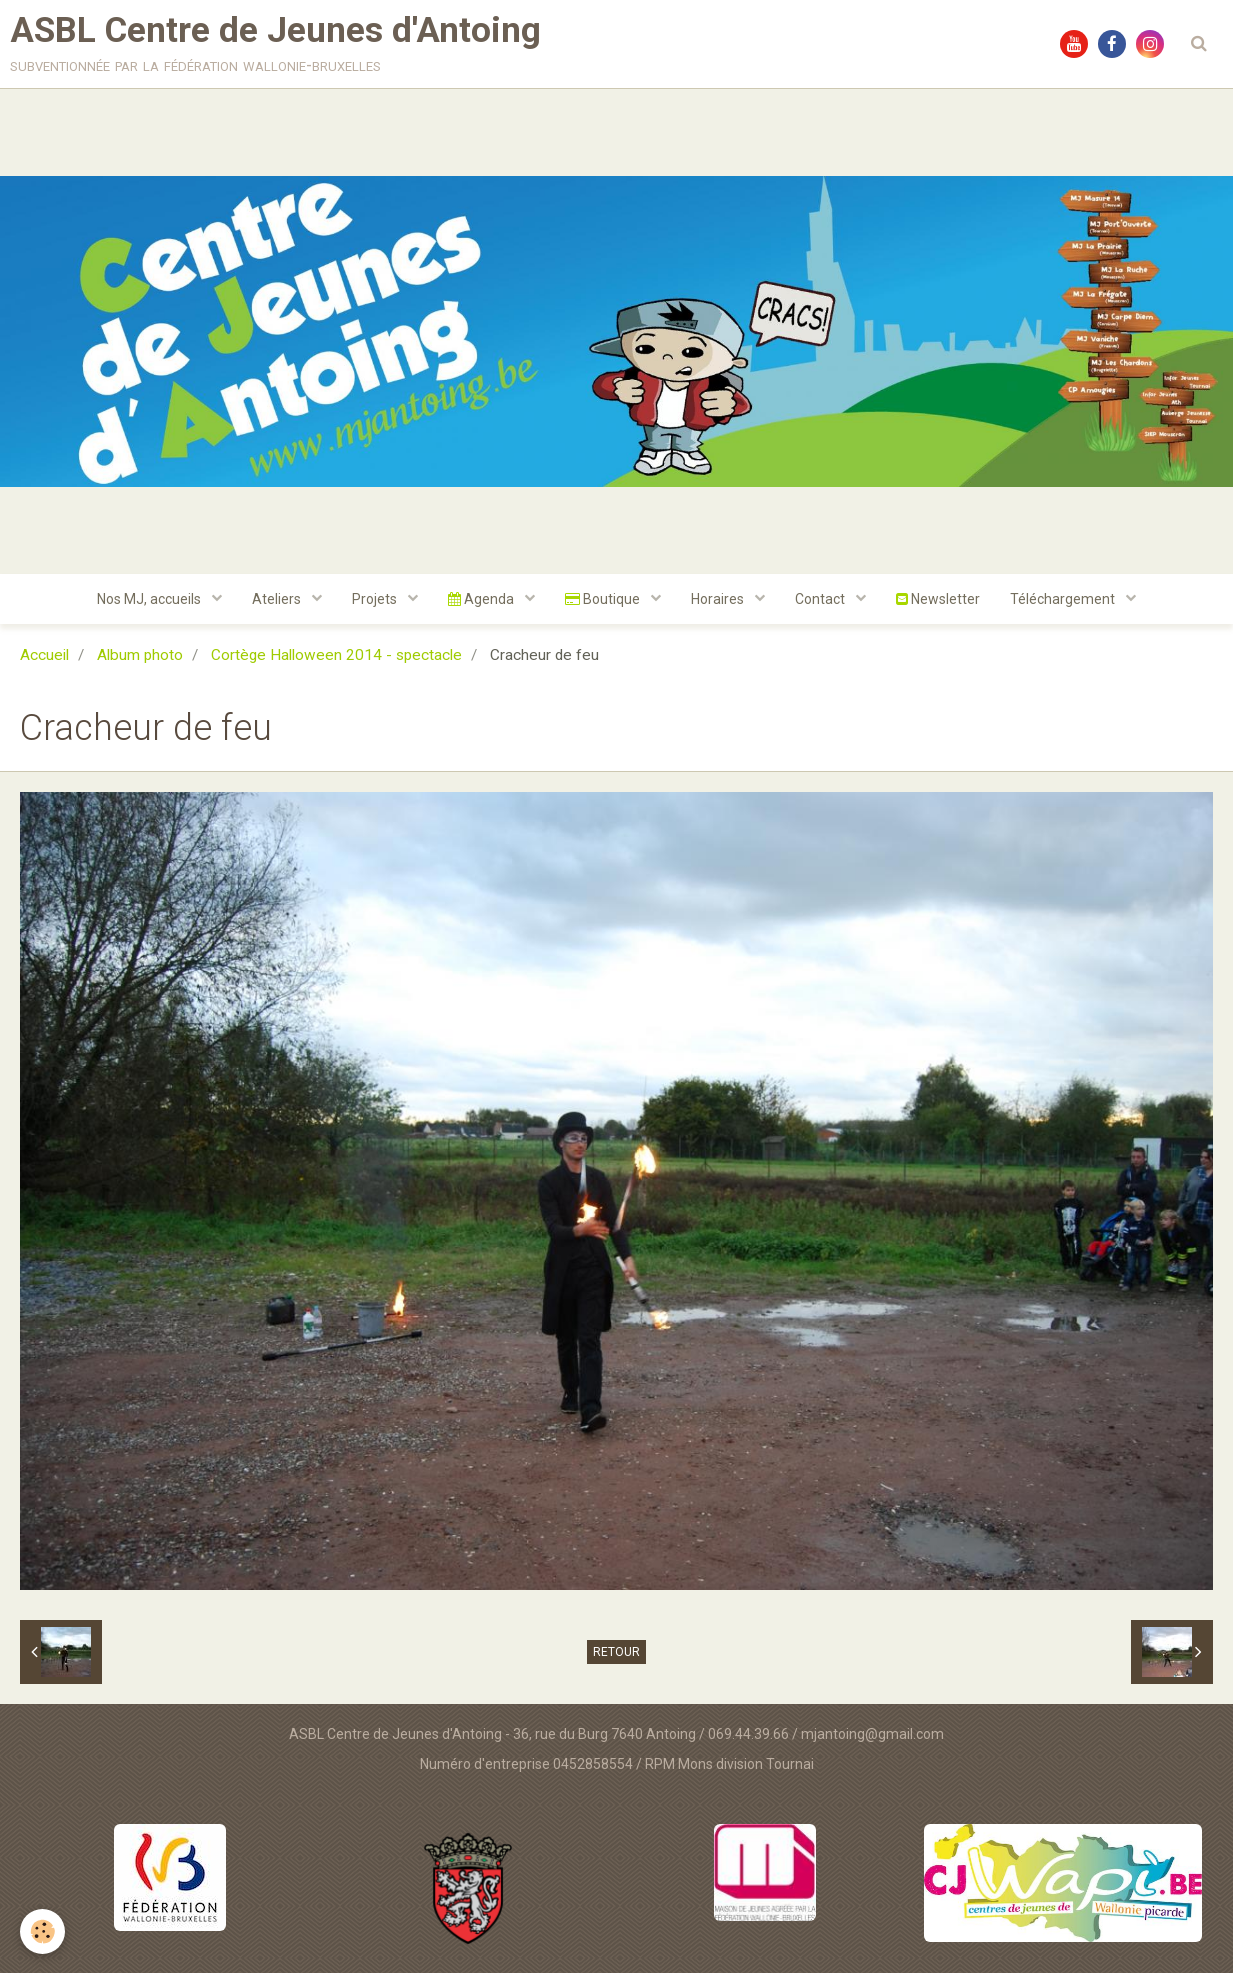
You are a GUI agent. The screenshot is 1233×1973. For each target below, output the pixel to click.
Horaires (719, 599)
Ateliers (278, 599)
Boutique (604, 599)
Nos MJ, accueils (150, 599)
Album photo (140, 655)
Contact (821, 599)
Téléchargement (1064, 599)
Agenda (482, 599)
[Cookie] (42, 1931)
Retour (616, 1652)
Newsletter (938, 599)
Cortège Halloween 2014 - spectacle (336, 655)
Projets (376, 599)
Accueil (44, 655)
